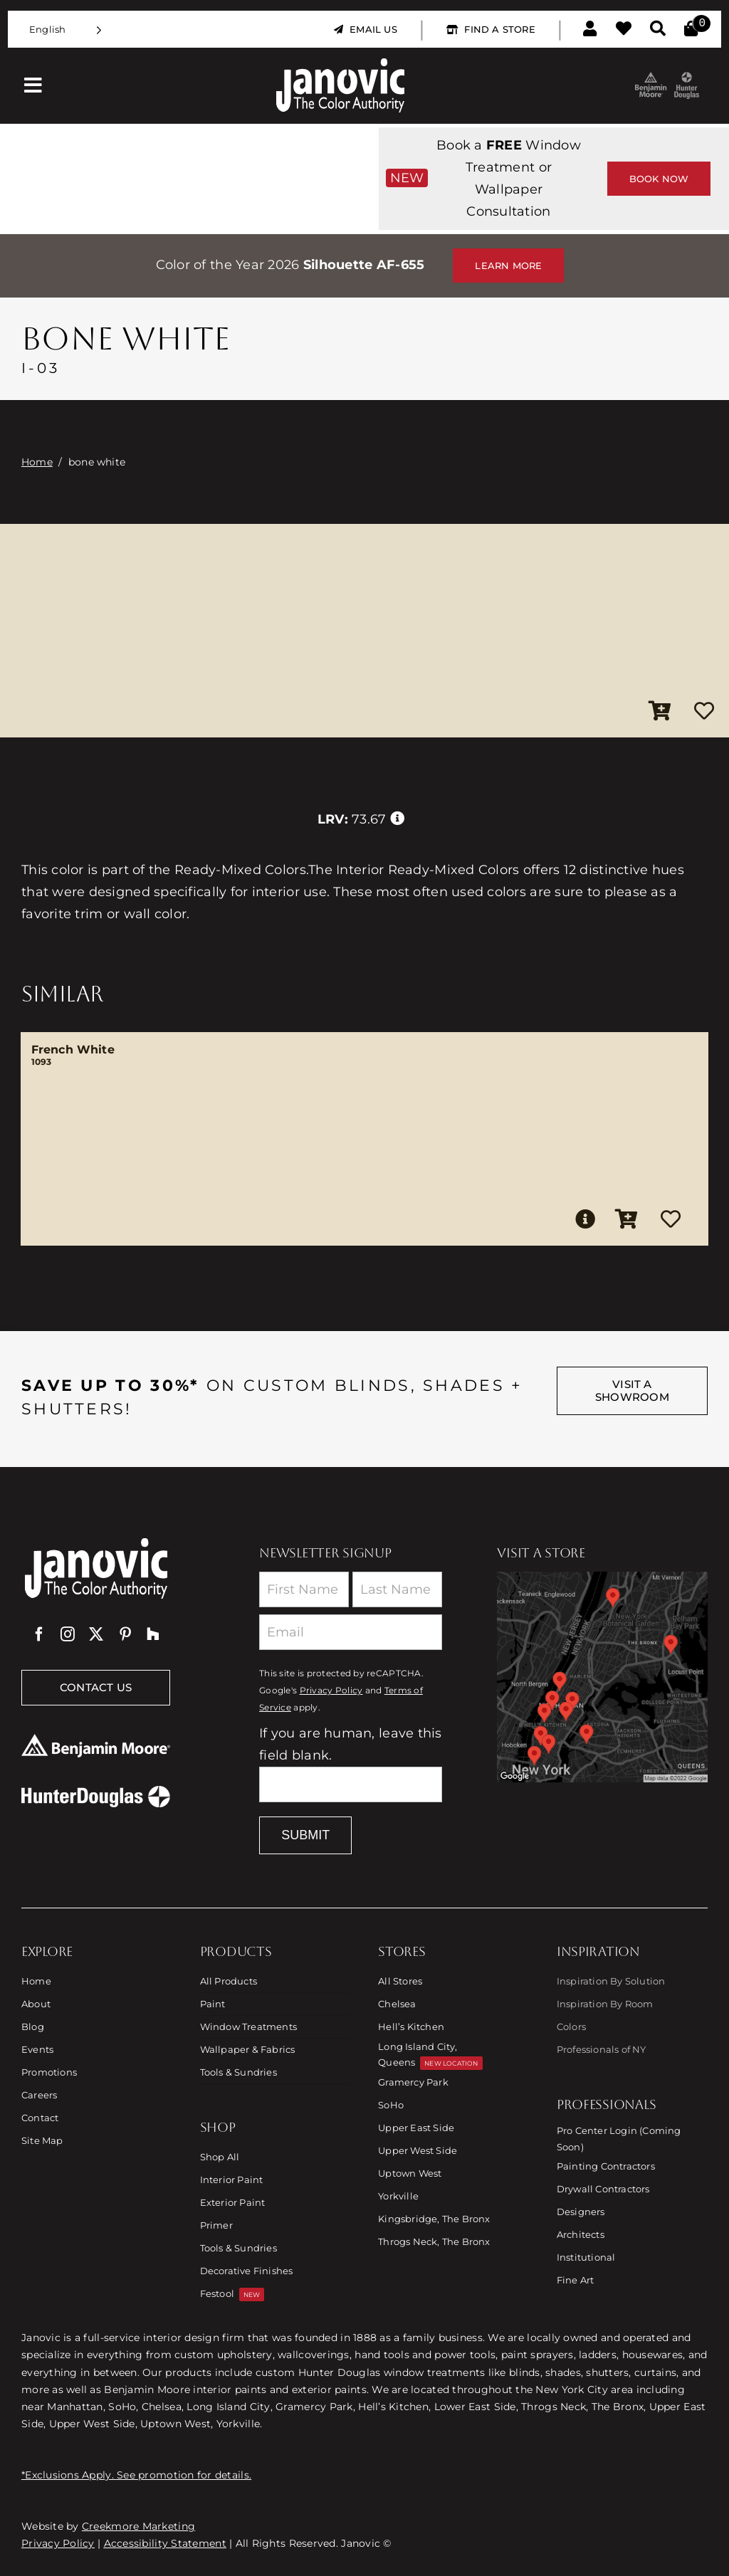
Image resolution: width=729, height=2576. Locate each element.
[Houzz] (153, 1634)
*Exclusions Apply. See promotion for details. (136, 2475)
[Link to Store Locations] (602, 1677)
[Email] (350, 1632)
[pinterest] (125, 1634)
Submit (305, 1835)
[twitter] (96, 1634)
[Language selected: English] (65, 29)
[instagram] (68, 1634)
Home (37, 462)
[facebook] (39, 1634)
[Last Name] (397, 1589)
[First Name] (304, 1589)
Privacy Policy (331, 1691)
